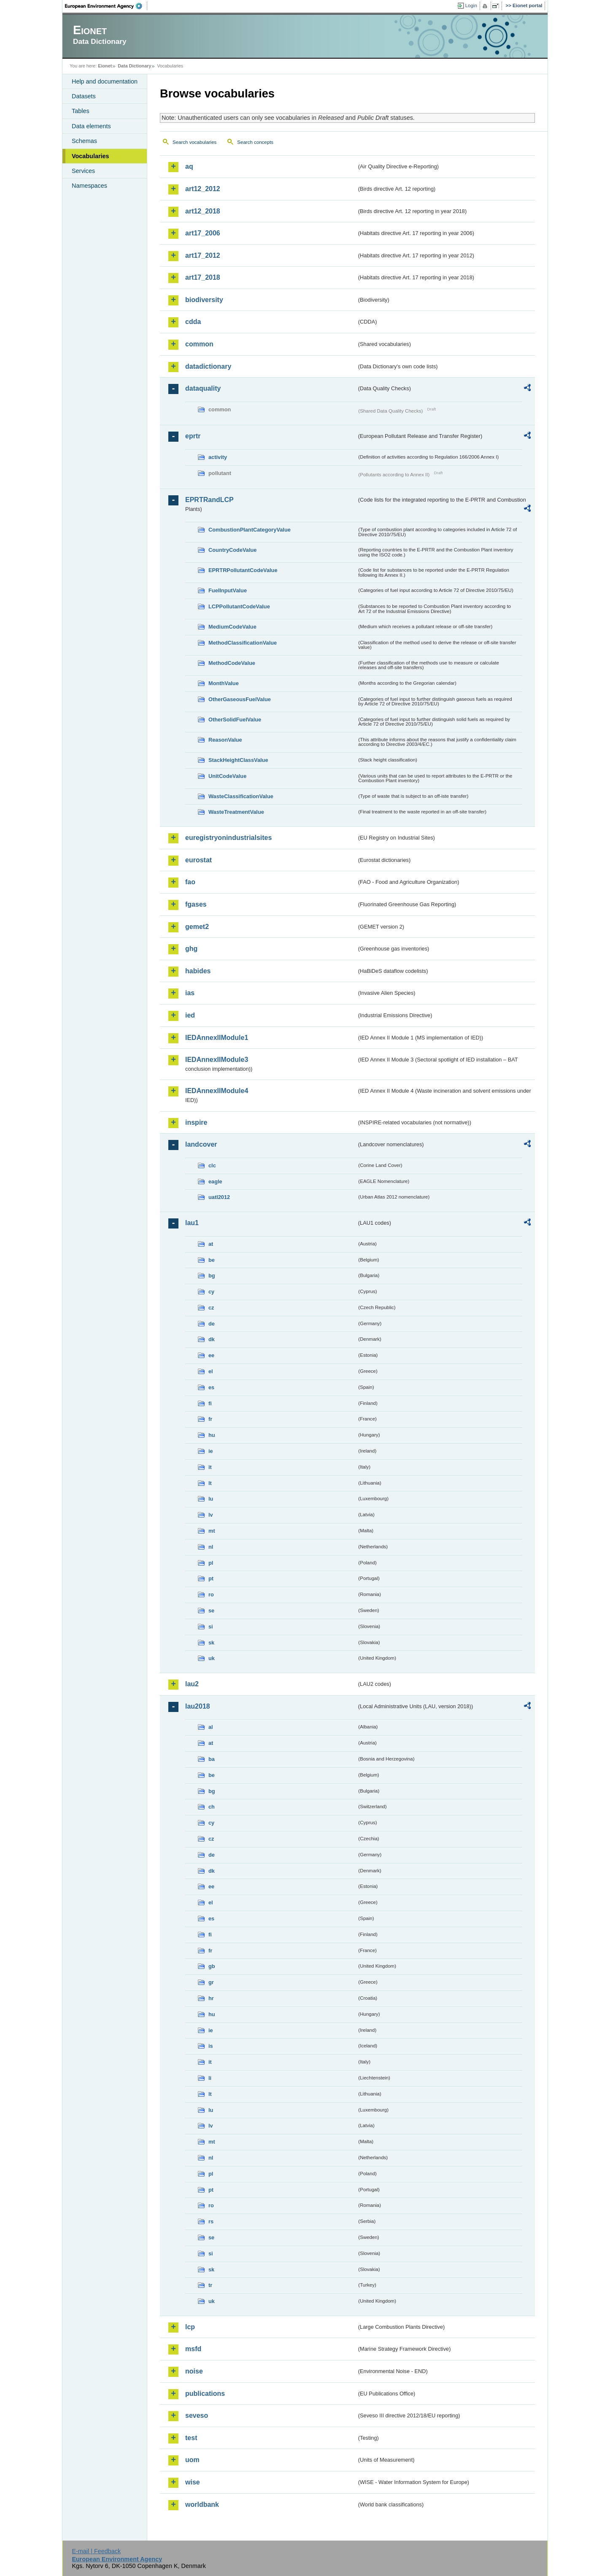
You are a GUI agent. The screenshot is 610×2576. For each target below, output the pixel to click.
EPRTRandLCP (209, 499)
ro (211, 1594)
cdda (193, 321)
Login (471, 5)
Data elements (91, 126)
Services (83, 170)
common (199, 344)
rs (210, 2221)
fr (210, 1419)
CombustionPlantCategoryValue (249, 530)
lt (210, 1483)
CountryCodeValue (232, 550)
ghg (191, 948)
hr (211, 1998)
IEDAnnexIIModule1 (216, 1037)
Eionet (105, 65)
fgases (196, 904)
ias (189, 992)
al (210, 1727)
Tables (80, 111)
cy (211, 1291)
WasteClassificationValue (240, 796)
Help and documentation (105, 81)
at (210, 1244)
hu (211, 1435)
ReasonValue (225, 740)
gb (211, 1966)
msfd (193, 2348)
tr (210, 2285)
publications (205, 2393)
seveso (196, 2415)
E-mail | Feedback (96, 2551)
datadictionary (208, 366)
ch (211, 1807)
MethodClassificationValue (242, 643)
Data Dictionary (134, 65)
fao (190, 882)
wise (192, 2482)
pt (210, 1578)
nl (210, 1547)
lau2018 (197, 1706)
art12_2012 (202, 188)
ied (190, 1015)
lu (210, 1499)
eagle (215, 1181)
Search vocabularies (194, 142)
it (210, 1467)
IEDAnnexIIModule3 (216, 1059)
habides (198, 971)
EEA (106, 6)
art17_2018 (202, 277)
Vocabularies (90, 156)
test (191, 2437)
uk (211, 1658)
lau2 (192, 1684)
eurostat (198, 860)
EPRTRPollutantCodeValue (243, 570)
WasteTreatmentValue (236, 812)
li (209, 2078)
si (210, 1626)
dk (211, 1339)
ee (211, 1355)
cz (211, 1307)
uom (192, 2459)
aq (189, 166)
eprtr (192, 436)
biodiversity (204, 299)
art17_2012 (202, 255)
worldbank (202, 2504)
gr (211, 1982)
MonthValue (223, 683)
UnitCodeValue (227, 776)
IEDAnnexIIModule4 (216, 1090)
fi (210, 1403)
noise (194, 2371)
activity (217, 457)
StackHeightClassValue (238, 760)
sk (211, 1642)
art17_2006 (202, 233)
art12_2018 (202, 211)
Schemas (84, 141)
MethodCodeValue (231, 663)
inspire (196, 1122)
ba (211, 1759)
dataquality (203, 388)
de (211, 1323)
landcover (201, 1144)
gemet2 (197, 926)
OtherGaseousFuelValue (239, 699)
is (210, 2046)
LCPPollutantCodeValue (239, 606)
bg (211, 1275)
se (211, 1610)
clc (212, 1165)
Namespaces (89, 185)
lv (210, 1515)
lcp (190, 2326)
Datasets (84, 96)
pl (210, 1563)
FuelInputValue (227, 590)
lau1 (192, 1222)
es (211, 1387)
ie (210, 1451)
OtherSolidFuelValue (234, 719)
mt (211, 1531)
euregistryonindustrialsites (228, 837)
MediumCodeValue (232, 627)
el (210, 1371)
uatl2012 (219, 1197)
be (211, 1260)
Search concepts (255, 142)
